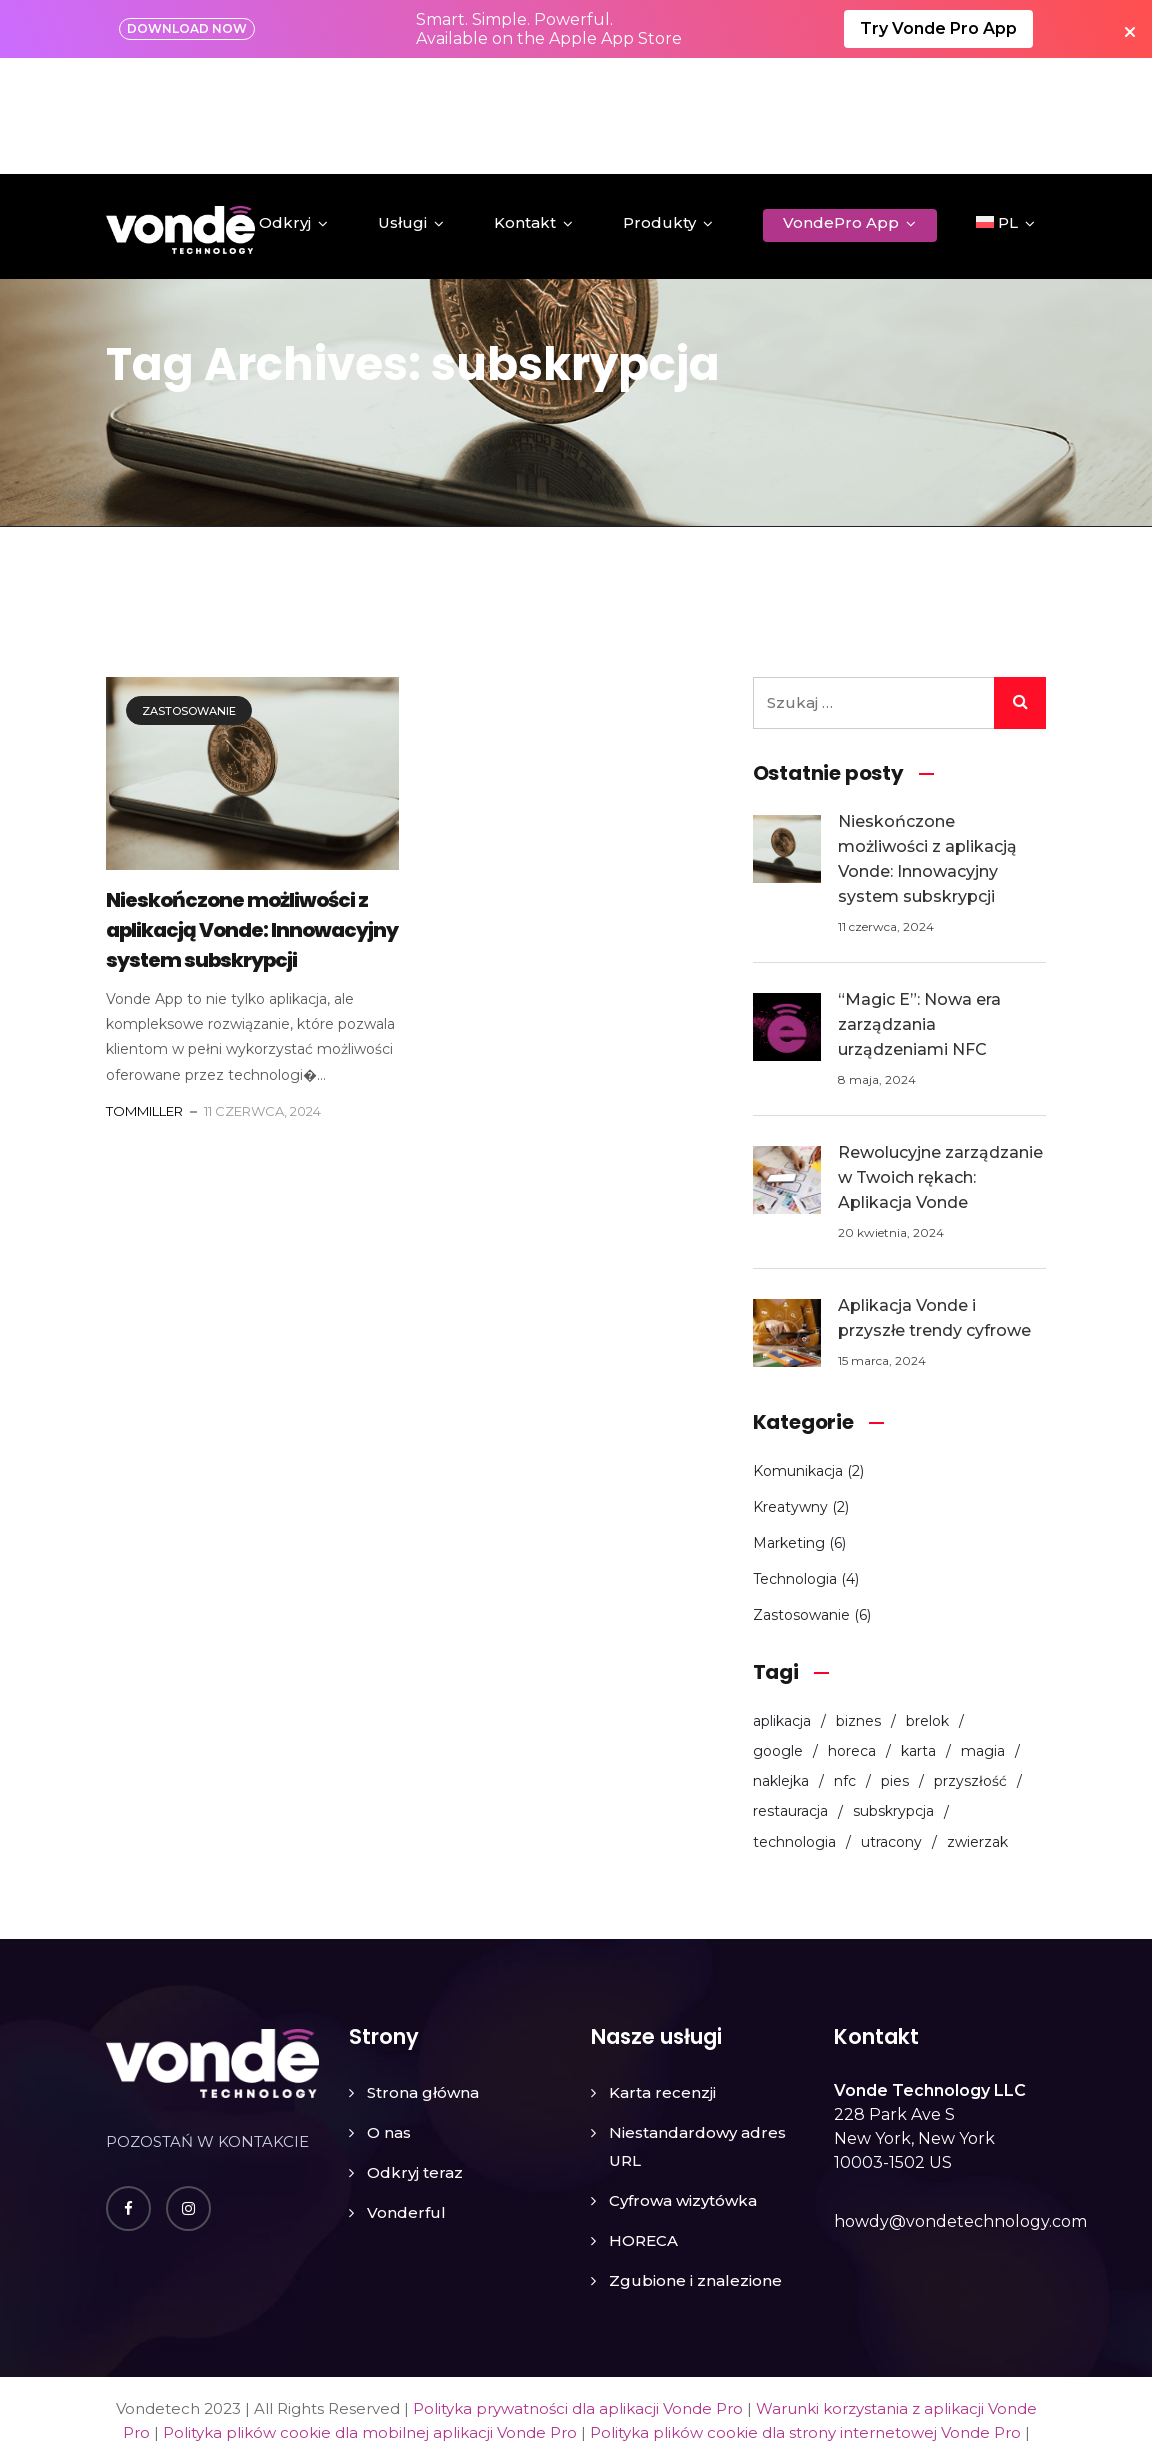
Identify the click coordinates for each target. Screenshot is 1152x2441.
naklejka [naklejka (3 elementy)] (781, 1666)
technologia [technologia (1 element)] (794, 1727)
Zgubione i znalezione (695, 2165)
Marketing (789, 1427)
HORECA (643, 2125)
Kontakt (525, 106)
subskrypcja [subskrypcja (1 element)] (893, 1696)
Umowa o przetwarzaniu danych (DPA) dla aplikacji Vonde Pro (731, 2341)
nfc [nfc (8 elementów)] (845, 1666)
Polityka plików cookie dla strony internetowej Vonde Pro (805, 2317)
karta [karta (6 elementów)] (918, 1636)
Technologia (795, 1463)
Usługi (402, 106)
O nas (389, 2017)
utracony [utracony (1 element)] (891, 1727)
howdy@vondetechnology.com (960, 2106)
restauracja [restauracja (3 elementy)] (790, 1696)
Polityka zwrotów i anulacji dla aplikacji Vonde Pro (297, 2341)
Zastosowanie (189, 595)
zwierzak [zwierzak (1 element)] (977, 1727)
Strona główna (423, 1977)
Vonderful (406, 2097)
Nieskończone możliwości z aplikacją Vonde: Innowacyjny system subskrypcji (252, 815)
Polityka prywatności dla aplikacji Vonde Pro (578, 2293)
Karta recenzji (662, 1977)
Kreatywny (790, 1391)
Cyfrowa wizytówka (683, 2085)
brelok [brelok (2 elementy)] (927, 1605)
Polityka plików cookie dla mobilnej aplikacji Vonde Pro (370, 2317)
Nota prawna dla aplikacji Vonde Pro (741, 2365)
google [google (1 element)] (778, 1636)
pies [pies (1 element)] (895, 1666)
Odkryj (285, 106)
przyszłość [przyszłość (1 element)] (970, 1666)
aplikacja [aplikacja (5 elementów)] (782, 1605)
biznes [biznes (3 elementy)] (858, 1605)
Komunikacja (798, 1355)
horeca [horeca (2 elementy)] (852, 1636)
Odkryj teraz (415, 2057)
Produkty (659, 106)
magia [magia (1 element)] (983, 1636)
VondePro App (841, 106)
